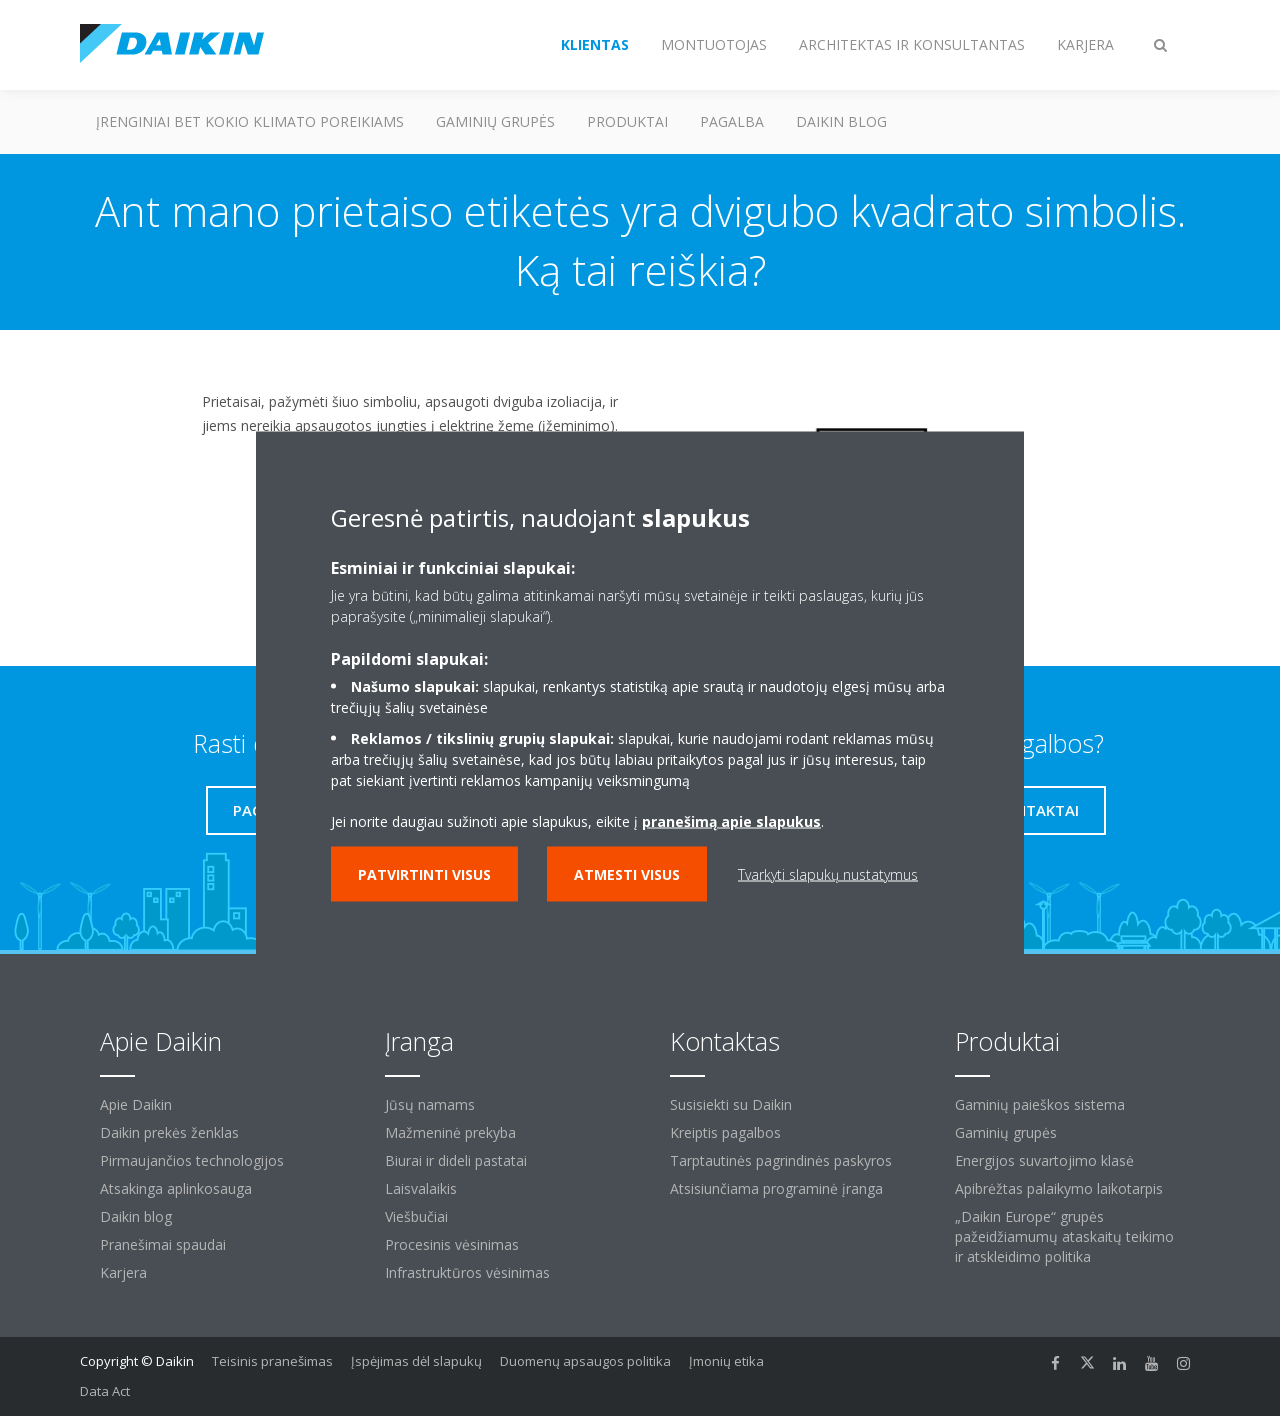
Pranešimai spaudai (163, 1244)
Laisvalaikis (421, 1188)
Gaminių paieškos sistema (1040, 1104)
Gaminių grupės (495, 121)
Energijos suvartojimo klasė (1044, 1160)
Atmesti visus (627, 874)
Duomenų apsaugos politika (585, 1361)
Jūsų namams (430, 1104)
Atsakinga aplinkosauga (176, 1188)
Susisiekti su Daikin (731, 1104)
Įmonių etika (726, 1361)
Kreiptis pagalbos (725, 1132)
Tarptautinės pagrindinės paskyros (781, 1160)
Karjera (123, 1272)
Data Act (105, 1391)
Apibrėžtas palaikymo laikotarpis (1059, 1188)
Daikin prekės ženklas (169, 1132)
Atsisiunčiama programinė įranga (776, 1188)
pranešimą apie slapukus (731, 821)
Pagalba (732, 121)
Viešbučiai (416, 1216)
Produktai (627, 121)
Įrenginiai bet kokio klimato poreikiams (250, 121)
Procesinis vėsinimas (452, 1244)
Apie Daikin (136, 1104)
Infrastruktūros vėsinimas (467, 1272)
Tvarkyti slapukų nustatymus (828, 874)
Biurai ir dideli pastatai (456, 1160)
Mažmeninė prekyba (450, 1132)
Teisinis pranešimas (272, 1361)
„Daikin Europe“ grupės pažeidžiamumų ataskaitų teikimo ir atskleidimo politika (1064, 1236)
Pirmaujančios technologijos (192, 1160)
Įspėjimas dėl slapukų (416, 1361)
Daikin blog (841, 121)
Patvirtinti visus (424, 874)
